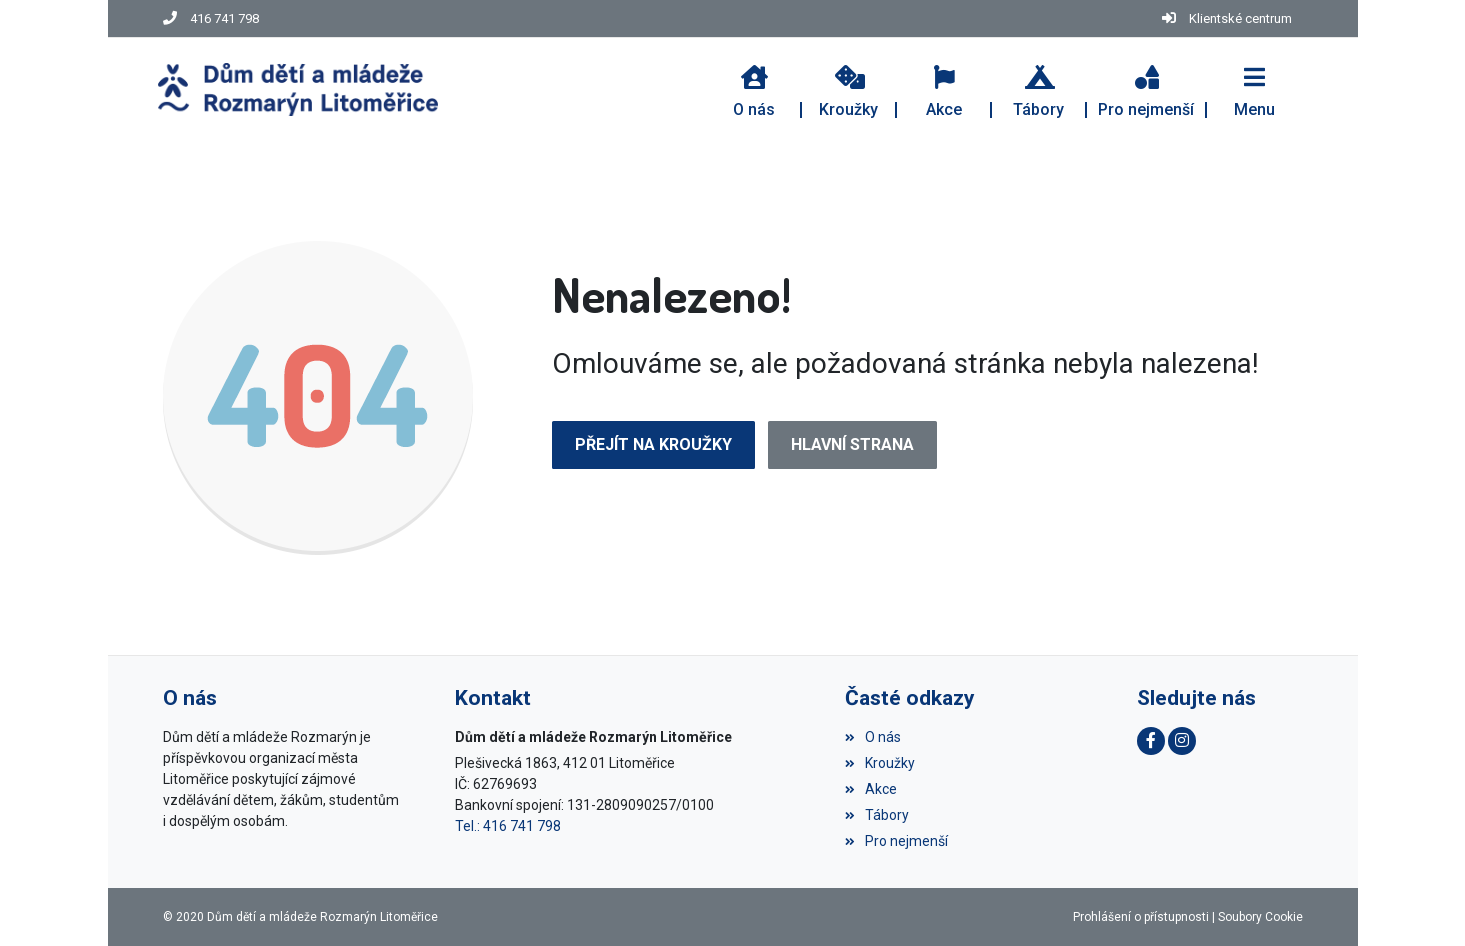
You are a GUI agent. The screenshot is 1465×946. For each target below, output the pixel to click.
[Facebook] (1151, 741)
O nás (873, 737)
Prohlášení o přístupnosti (1141, 917)
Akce (871, 789)
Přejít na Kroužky (653, 444)
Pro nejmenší (896, 841)
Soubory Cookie (1260, 917)
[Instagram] (1182, 741)
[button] (1254, 89)
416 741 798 (224, 18)
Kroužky (880, 763)
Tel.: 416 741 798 (508, 826)
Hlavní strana (852, 444)
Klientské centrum (1240, 18)
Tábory (877, 815)
